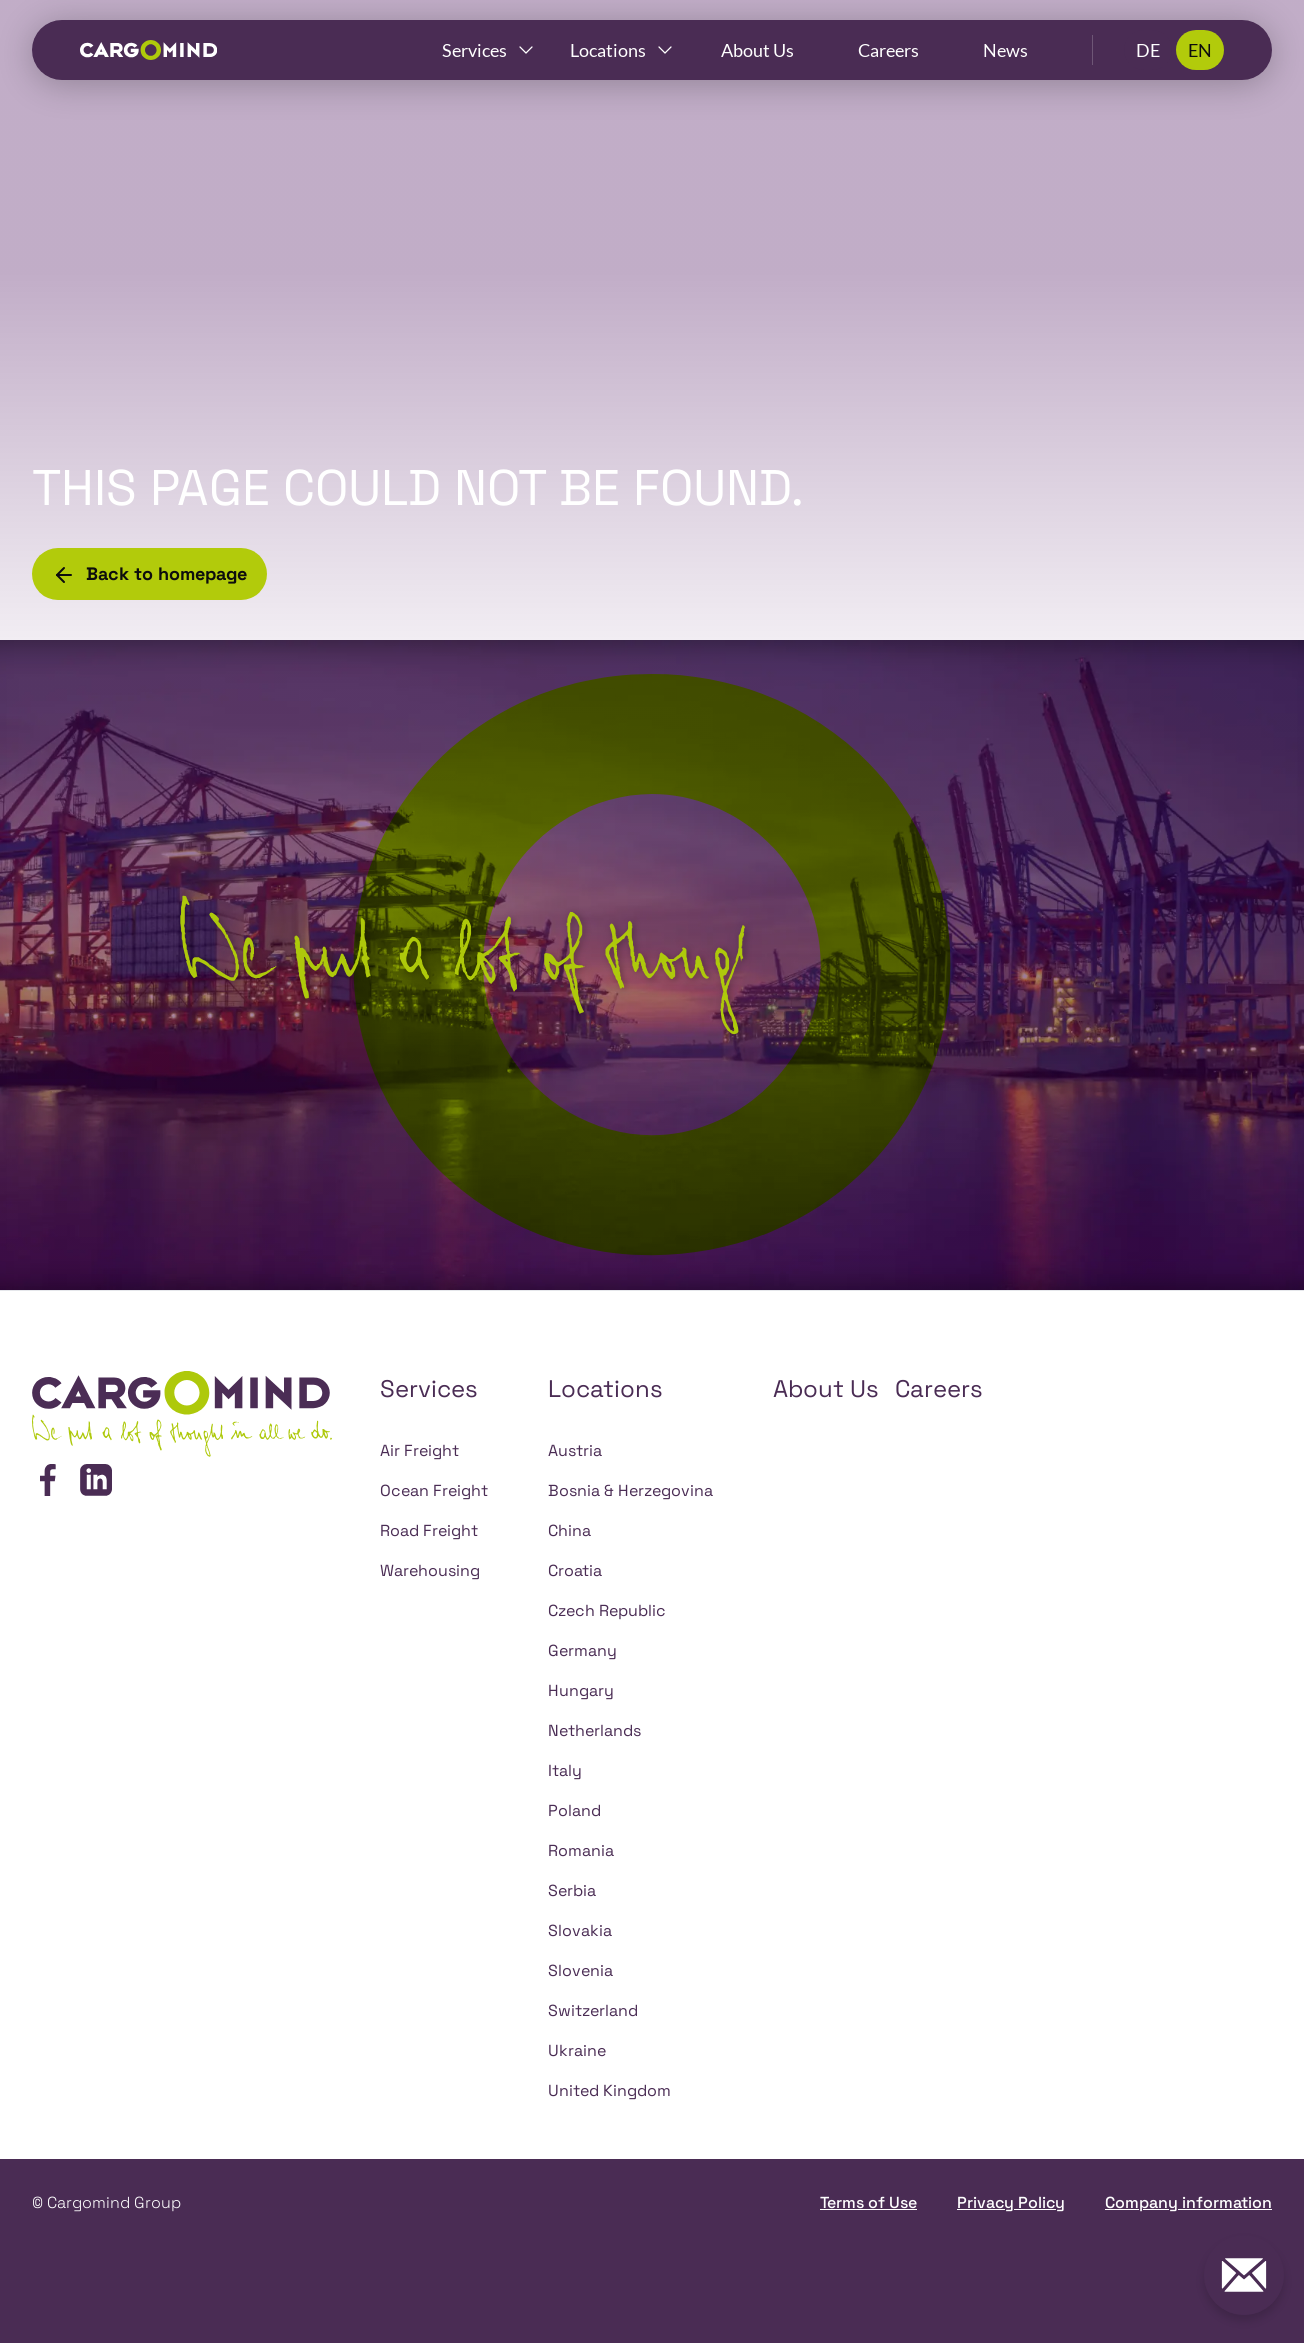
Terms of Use (868, 2202)
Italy (565, 1770)
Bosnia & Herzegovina (630, 1490)
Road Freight (429, 1530)
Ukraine (577, 2050)
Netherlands (594, 1730)
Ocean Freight (434, 1490)
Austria (575, 1450)
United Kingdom (609, 2090)
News (1005, 50)
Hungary (581, 1690)
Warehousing (430, 1570)
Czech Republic (607, 1610)
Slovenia (580, 1970)
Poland (574, 1810)
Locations (608, 50)
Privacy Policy (1011, 2202)
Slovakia (580, 1930)
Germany (582, 1650)
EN (1200, 50)
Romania (581, 1850)
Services (474, 50)
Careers (888, 50)
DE (1148, 50)
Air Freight (419, 1450)
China (569, 1530)
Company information (1188, 2202)
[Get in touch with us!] (1244, 2275)
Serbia (572, 1890)
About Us (757, 50)
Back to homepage (149, 574)
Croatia (575, 1570)
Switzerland (593, 2010)
